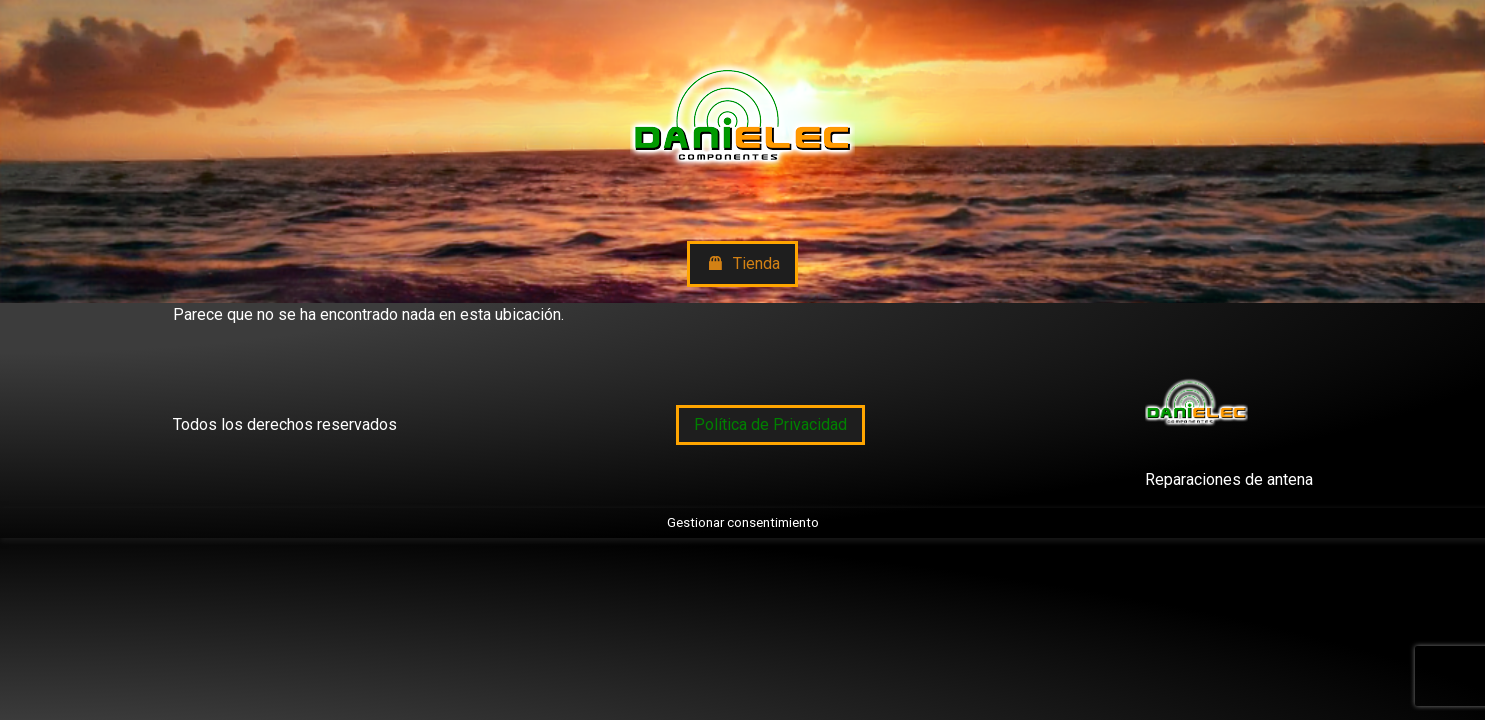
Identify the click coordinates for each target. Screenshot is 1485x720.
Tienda (742, 264)
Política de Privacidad (770, 424)
